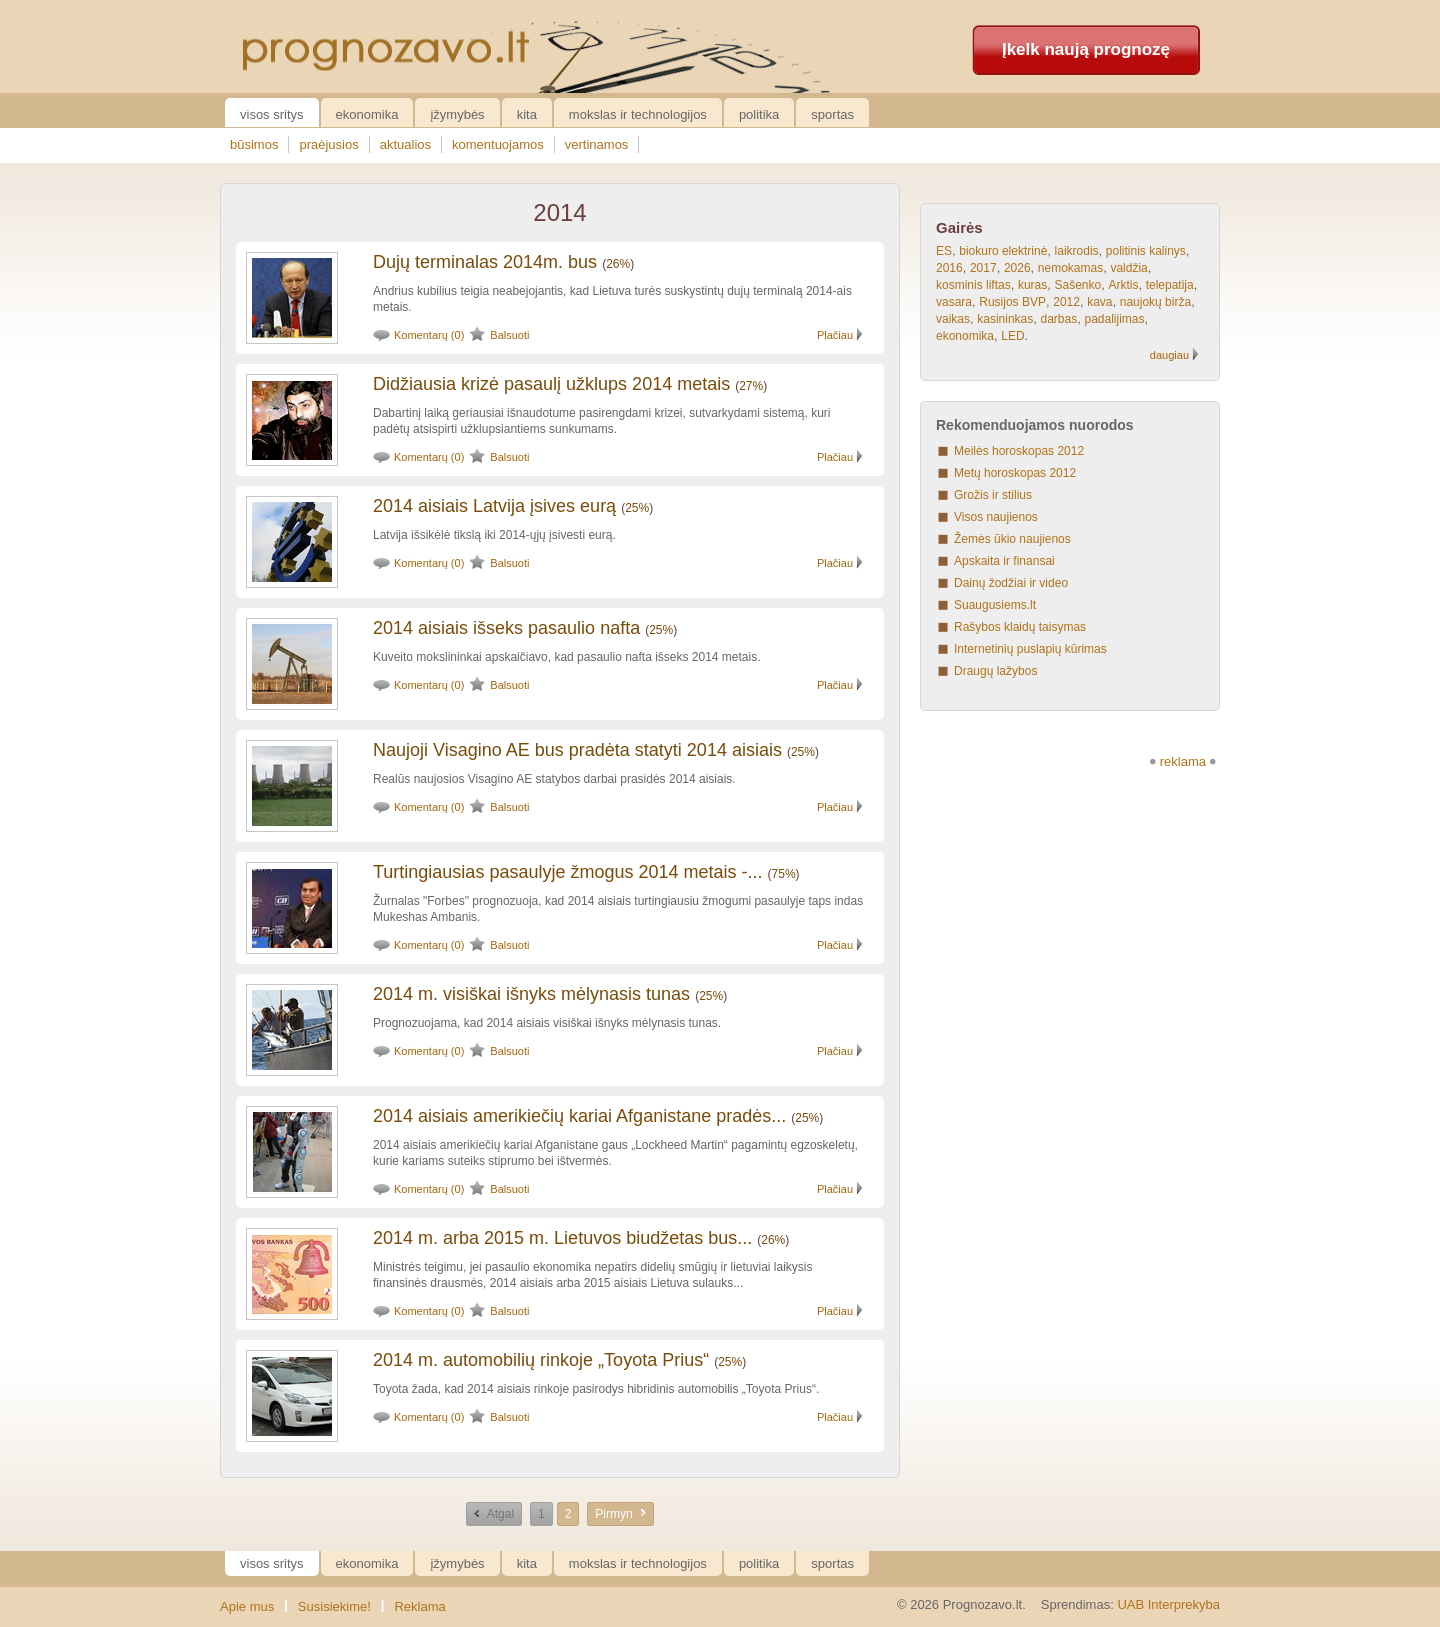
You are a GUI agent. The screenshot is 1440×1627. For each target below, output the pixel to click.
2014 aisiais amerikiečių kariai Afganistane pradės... (579, 1116)
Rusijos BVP (1012, 302)
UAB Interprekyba (1168, 1604)
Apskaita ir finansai (1004, 561)
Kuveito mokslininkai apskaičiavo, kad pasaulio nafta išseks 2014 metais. (567, 657)
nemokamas (1070, 268)
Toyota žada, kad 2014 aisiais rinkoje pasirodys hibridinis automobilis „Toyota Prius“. (596, 1389)
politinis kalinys (1146, 251)
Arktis (1123, 285)
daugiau (1169, 355)
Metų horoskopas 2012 (1015, 473)
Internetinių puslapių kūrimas (1030, 649)
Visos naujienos (996, 517)
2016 (949, 268)
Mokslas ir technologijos (638, 114)
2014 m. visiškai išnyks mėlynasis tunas (531, 994)
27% (751, 386)
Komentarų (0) (429, 335)
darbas (1059, 319)
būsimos (254, 144)
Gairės (959, 227)
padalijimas (1114, 319)
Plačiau (835, 335)
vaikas (953, 319)
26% (618, 264)
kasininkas (1005, 319)
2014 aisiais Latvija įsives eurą (494, 506)
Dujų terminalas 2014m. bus (485, 262)
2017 (983, 268)
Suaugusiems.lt (995, 605)
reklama (1183, 761)
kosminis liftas (973, 285)
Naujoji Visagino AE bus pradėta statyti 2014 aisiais (577, 750)
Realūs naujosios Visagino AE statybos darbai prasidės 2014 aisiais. (554, 779)
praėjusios (328, 144)
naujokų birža (1155, 302)
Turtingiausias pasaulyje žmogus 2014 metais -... (568, 872)
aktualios (405, 144)
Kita (527, 114)
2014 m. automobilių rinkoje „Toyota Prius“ (541, 1360)
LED (1012, 336)
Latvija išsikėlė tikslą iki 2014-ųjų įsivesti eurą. (494, 535)
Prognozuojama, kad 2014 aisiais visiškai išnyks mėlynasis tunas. (547, 1023)
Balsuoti (509, 335)
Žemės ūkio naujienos (1012, 539)
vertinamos (597, 144)
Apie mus (247, 1606)
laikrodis (1077, 251)
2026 (1017, 268)
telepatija (1170, 285)
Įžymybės (457, 114)
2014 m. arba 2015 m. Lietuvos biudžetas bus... (562, 1238)
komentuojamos (498, 144)
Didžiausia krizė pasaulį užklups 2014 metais (551, 384)
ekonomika (965, 336)
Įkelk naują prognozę (1086, 49)
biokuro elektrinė (1003, 251)
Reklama (419, 1606)
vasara (954, 302)
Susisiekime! (334, 1606)
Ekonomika (367, 114)
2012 (1066, 302)
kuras (1032, 285)
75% (784, 874)
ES (944, 251)
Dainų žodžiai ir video (1011, 583)
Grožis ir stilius (993, 495)
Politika (759, 114)
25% (637, 508)
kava (1099, 302)
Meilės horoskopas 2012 (1019, 451)
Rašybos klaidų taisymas (1020, 627)
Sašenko (1078, 285)
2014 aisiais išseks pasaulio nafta (506, 628)
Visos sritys (272, 114)
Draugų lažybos (995, 671)
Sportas (832, 114)
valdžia (1128, 268)
